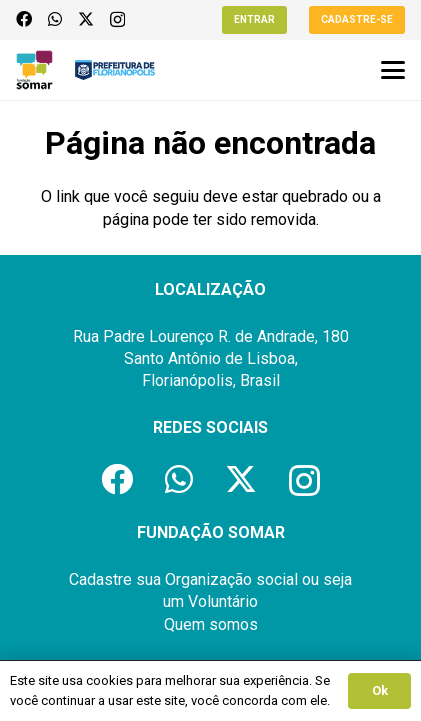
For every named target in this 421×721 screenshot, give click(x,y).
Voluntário (223, 601)
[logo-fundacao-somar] (34, 70)
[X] (86, 19)
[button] (393, 70)
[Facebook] (24, 19)
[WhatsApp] (55, 19)
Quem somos (211, 624)
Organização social (231, 579)
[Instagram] (117, 20)
